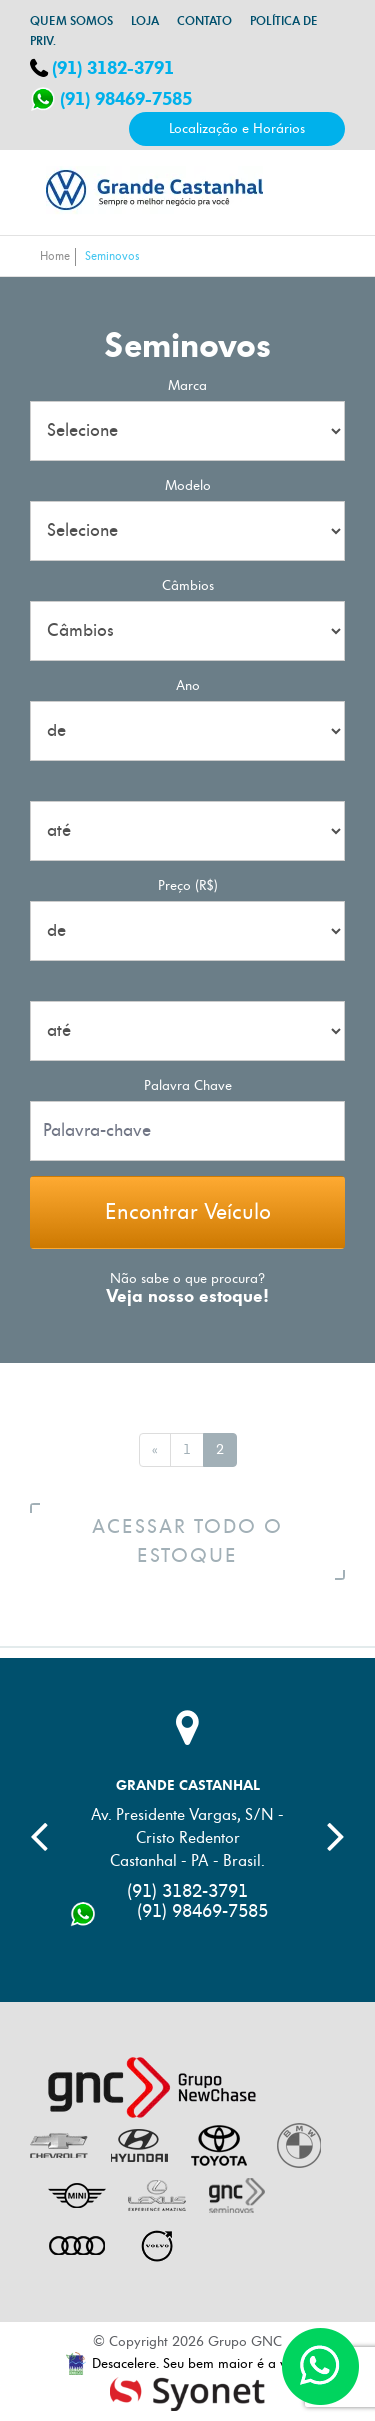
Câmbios (188, 585)
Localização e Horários (237, 128)
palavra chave (188, 1085)
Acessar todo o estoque (216, 1541)
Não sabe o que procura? (187, 1279)
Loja (145, 21)
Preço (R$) (188, 885)
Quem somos (71, 21)
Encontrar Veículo (188, 1212)
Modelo (188, 485)
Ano (188, 685)
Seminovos (112, 256)
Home (55, 256)
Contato (204, 21)
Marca (187, 385)
